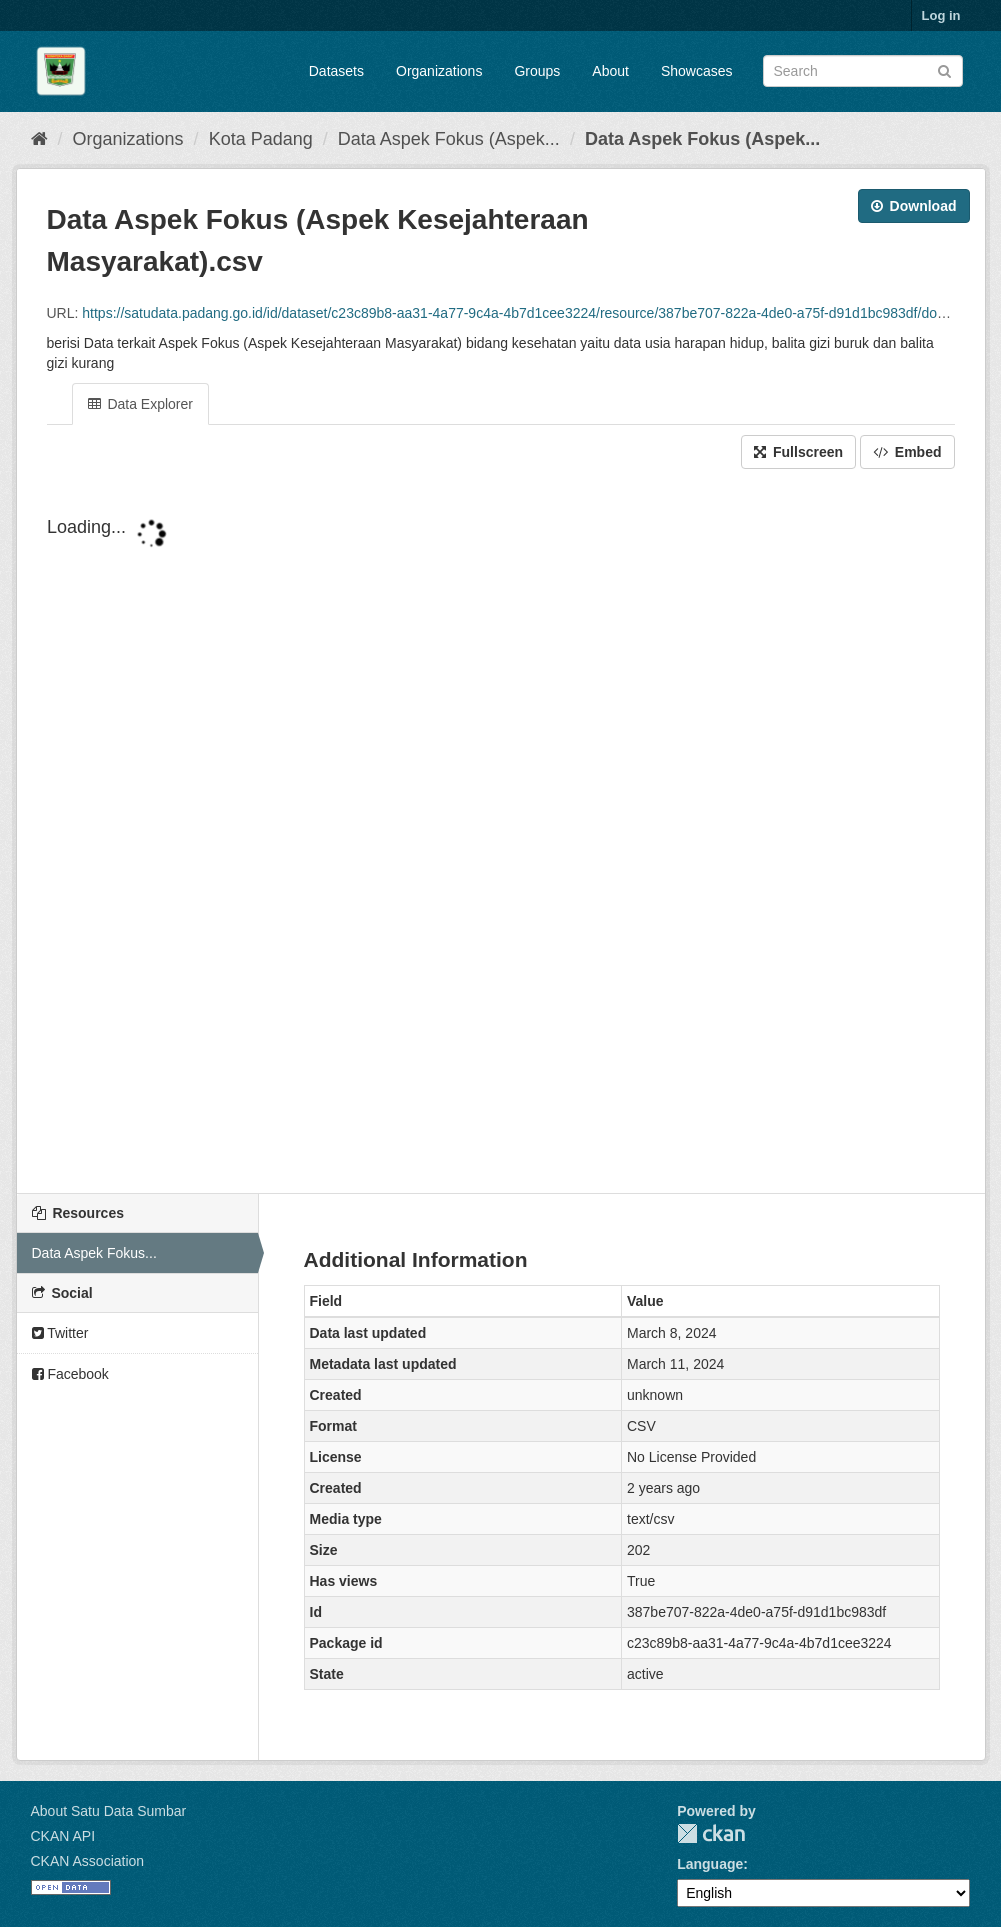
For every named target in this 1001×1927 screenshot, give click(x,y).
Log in (941, 15)
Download (914, 206)
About (610, 71)
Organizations (439, 71)
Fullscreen (798, 452)
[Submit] (944, 69)
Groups (537, 71)
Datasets (336, 71)
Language (710, 1864)
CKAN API (63, 1836)
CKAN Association (88, 1861)
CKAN (711, 1833)
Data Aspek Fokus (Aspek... (449, 139)
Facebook (70, 1374)
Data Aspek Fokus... (94, 1253)
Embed (907, 452)
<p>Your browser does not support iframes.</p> (501, 833)
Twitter (60, 1333)
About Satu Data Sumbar (109, 1811)
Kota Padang (261, 139)
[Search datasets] (863, 71)
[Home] (39, 139)
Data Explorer (140, 404)
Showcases (697, 71)
